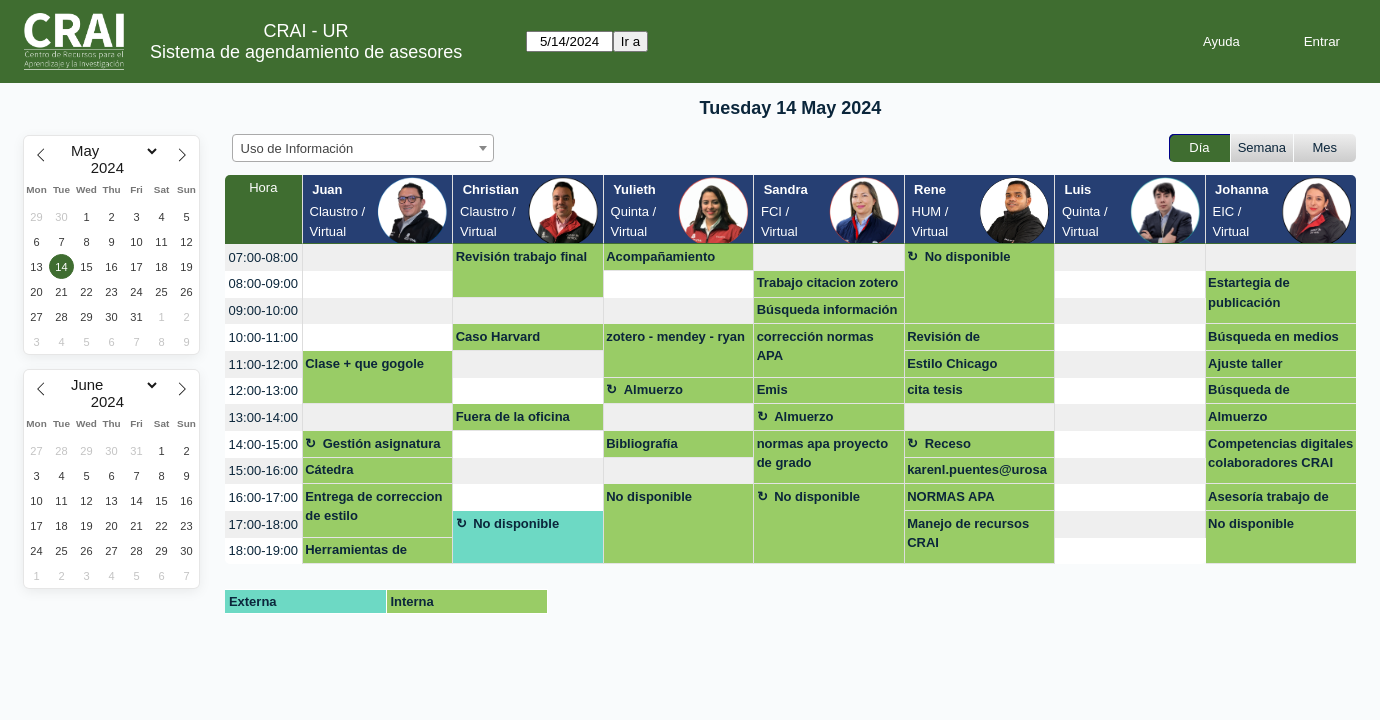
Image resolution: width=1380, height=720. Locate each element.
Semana (1262, 147)
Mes (1325, 147)
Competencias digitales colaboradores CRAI (1280, 453)
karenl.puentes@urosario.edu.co (977, 473)
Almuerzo (653, 389)
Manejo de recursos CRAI (968, 533)
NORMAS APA (950, 496)
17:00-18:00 (263, 524)
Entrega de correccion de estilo (373, 506)
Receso (948, 443)
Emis (772, 389)
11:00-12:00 (263, 364)
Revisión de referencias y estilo (966, 340)
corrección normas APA (815, 346)
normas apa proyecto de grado (823, 453)
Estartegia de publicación (1249, 292)
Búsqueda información (827, 309)
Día (1199, 147)
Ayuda (1221, 41)
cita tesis (935, 389)
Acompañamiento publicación (660, 260)
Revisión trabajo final (521, 256)
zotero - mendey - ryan (675, 336)
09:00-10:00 (263, 310)
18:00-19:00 (263, 550)
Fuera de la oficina (513, 416)
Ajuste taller (1245, 363)
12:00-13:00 (263, 390)
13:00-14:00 (263, 417)
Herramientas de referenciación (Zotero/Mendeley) (361, 553)
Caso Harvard (498, 336)
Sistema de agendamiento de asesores (306, 52)
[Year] (112, 168)
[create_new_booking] (377, 257)
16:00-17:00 (263, 497)
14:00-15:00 (263, 444)
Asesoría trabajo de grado (1268, 500)
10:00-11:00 (263, 337)
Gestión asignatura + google (382, 447)
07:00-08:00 (263, 257)
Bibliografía (642, 443)
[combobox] (363, 148)
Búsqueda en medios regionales (1273, 340)
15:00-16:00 (263, 470)
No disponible (968, 256)
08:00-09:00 (263, 283)
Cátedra (329, 469)
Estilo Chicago (952, 363)
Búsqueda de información (1249, 393)
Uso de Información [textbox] (297, 148)
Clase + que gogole (364, 363)
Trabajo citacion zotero (828, 282)
